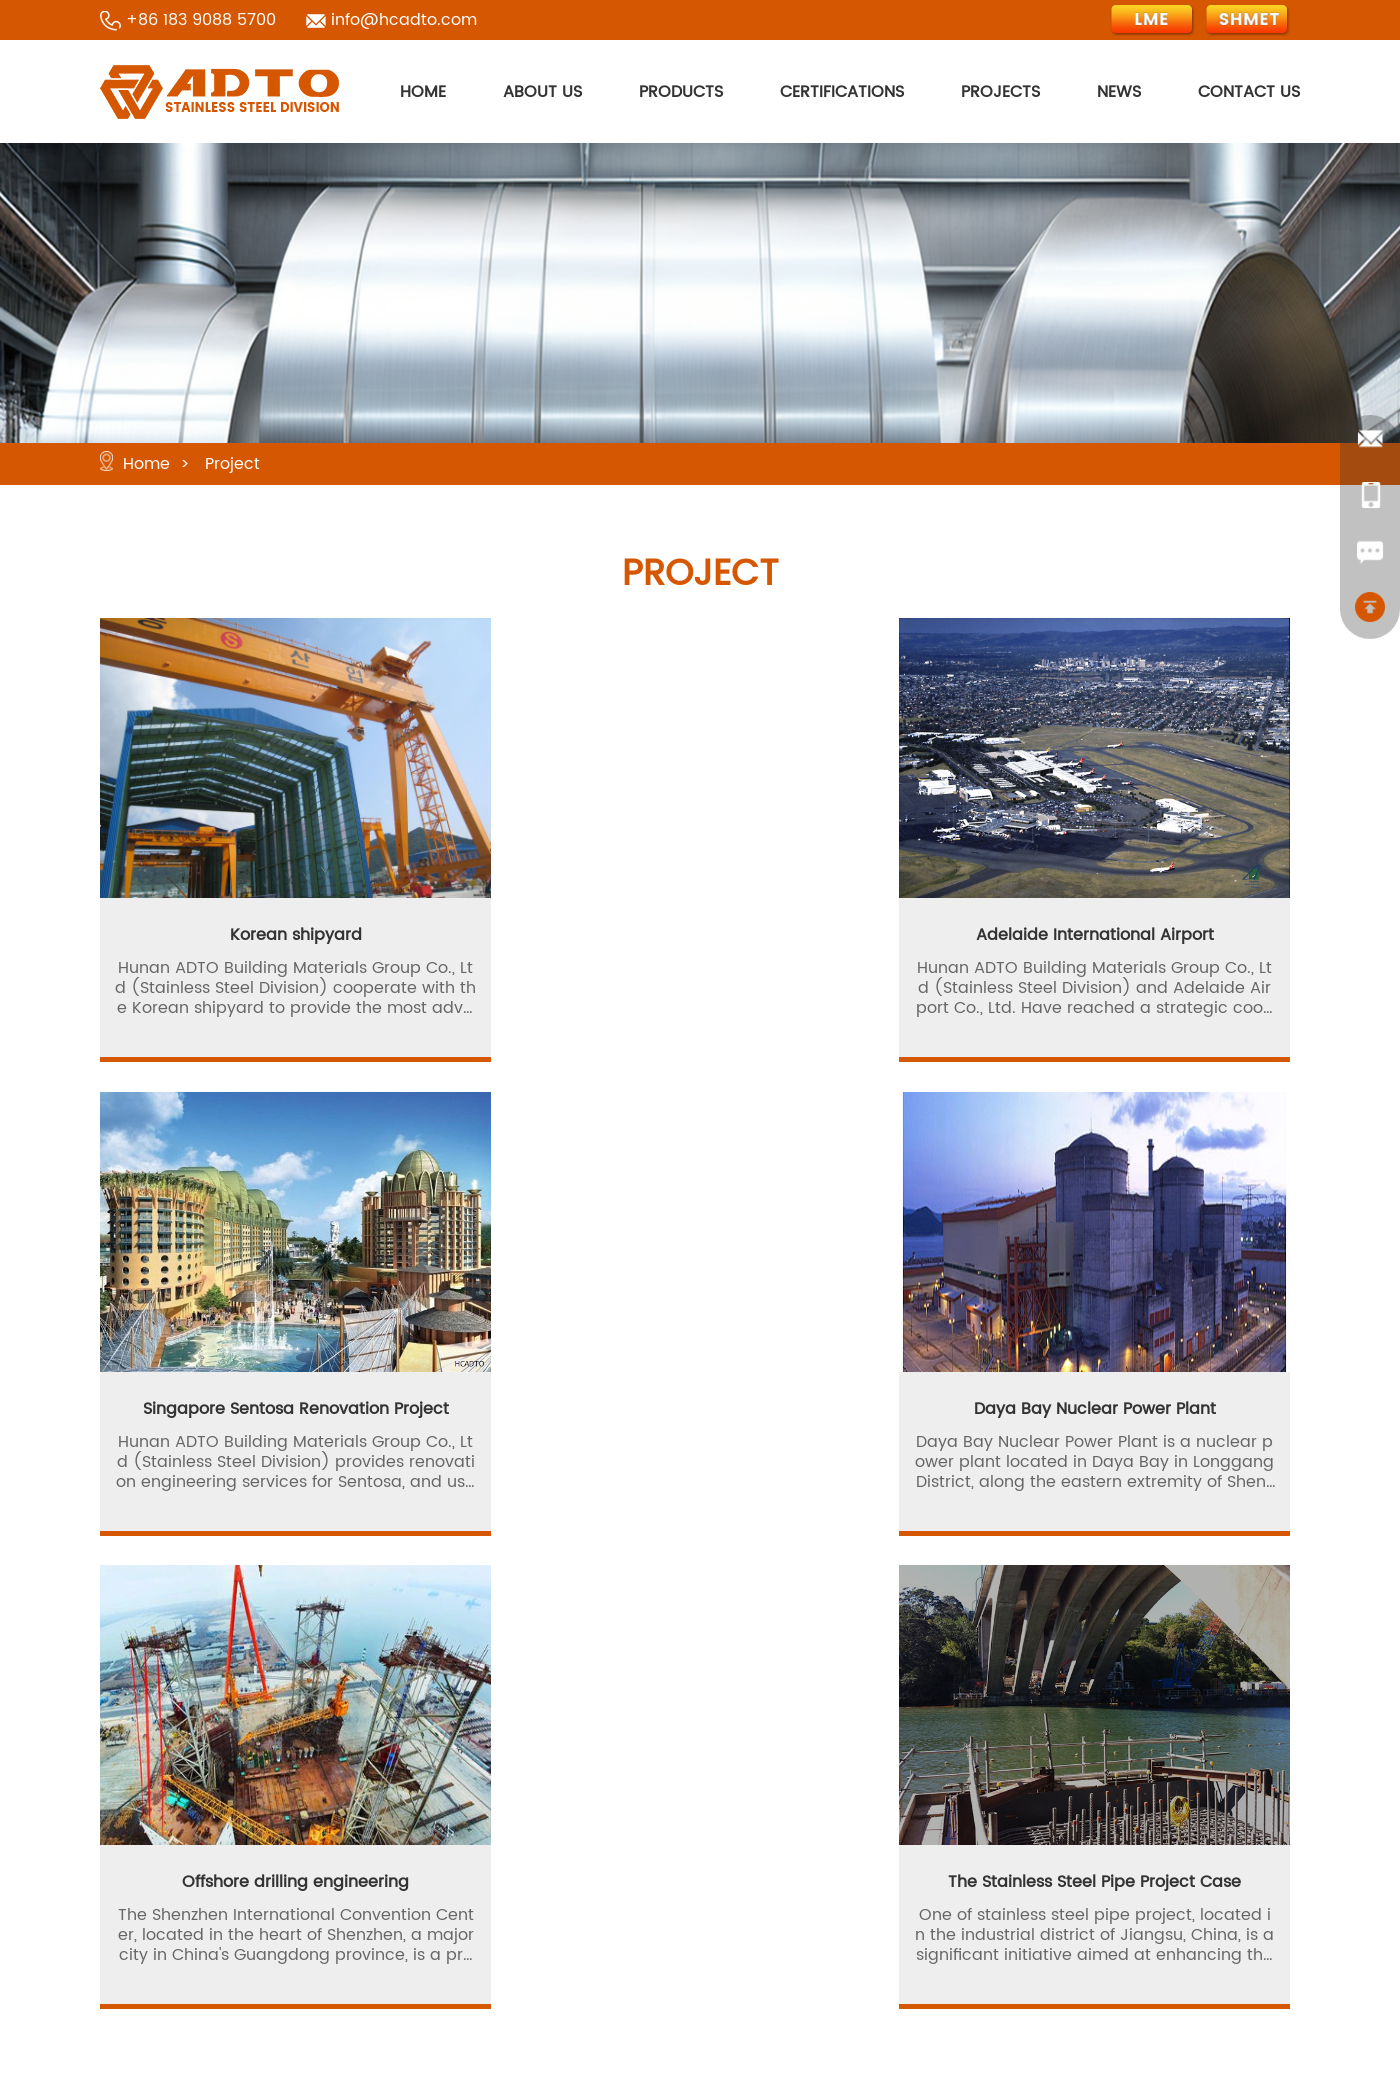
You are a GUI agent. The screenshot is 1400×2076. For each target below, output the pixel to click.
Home (146, 464)
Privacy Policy (624, 1911)
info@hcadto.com (404, 20)
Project (232, 464)
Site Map (785, 1875)
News (771, 1839)
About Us (786, 1767)
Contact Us (614, 1875)
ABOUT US (542, 92)
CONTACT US (1249, 92)
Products (605, 1803)
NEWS (1119, 92)
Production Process (826, 1803)
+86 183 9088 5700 (201, 20)
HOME (423, 92)
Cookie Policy (802, 1911)
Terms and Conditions (658, 1947)
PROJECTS (1000, 92)
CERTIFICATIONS (842, 92)
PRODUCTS (681, 92)
